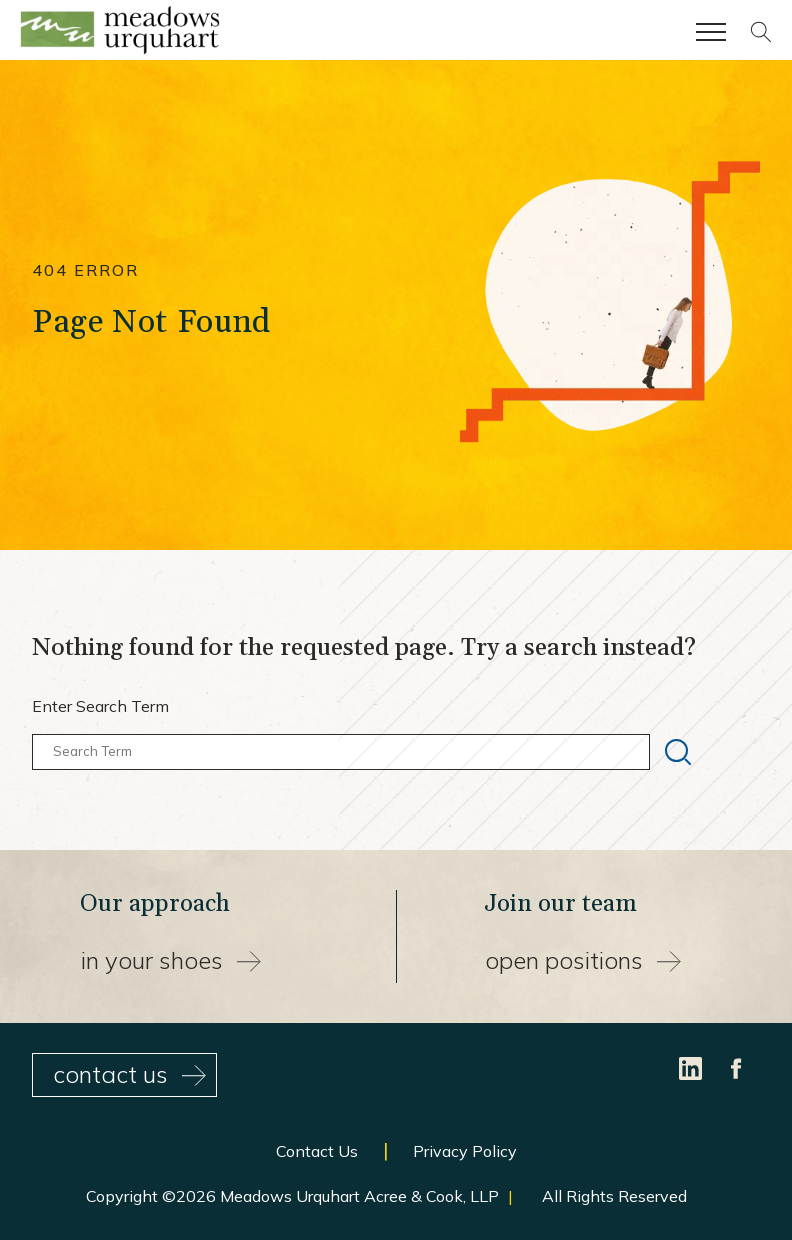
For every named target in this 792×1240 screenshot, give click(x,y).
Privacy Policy (465, 1151)
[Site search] (761, 37)
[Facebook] (737, 1066)
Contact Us (317, 1151)
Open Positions (583, 960)
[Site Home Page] (120, 34)
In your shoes (171, 960)
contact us (129, 1074)
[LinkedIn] (692, 1066)
